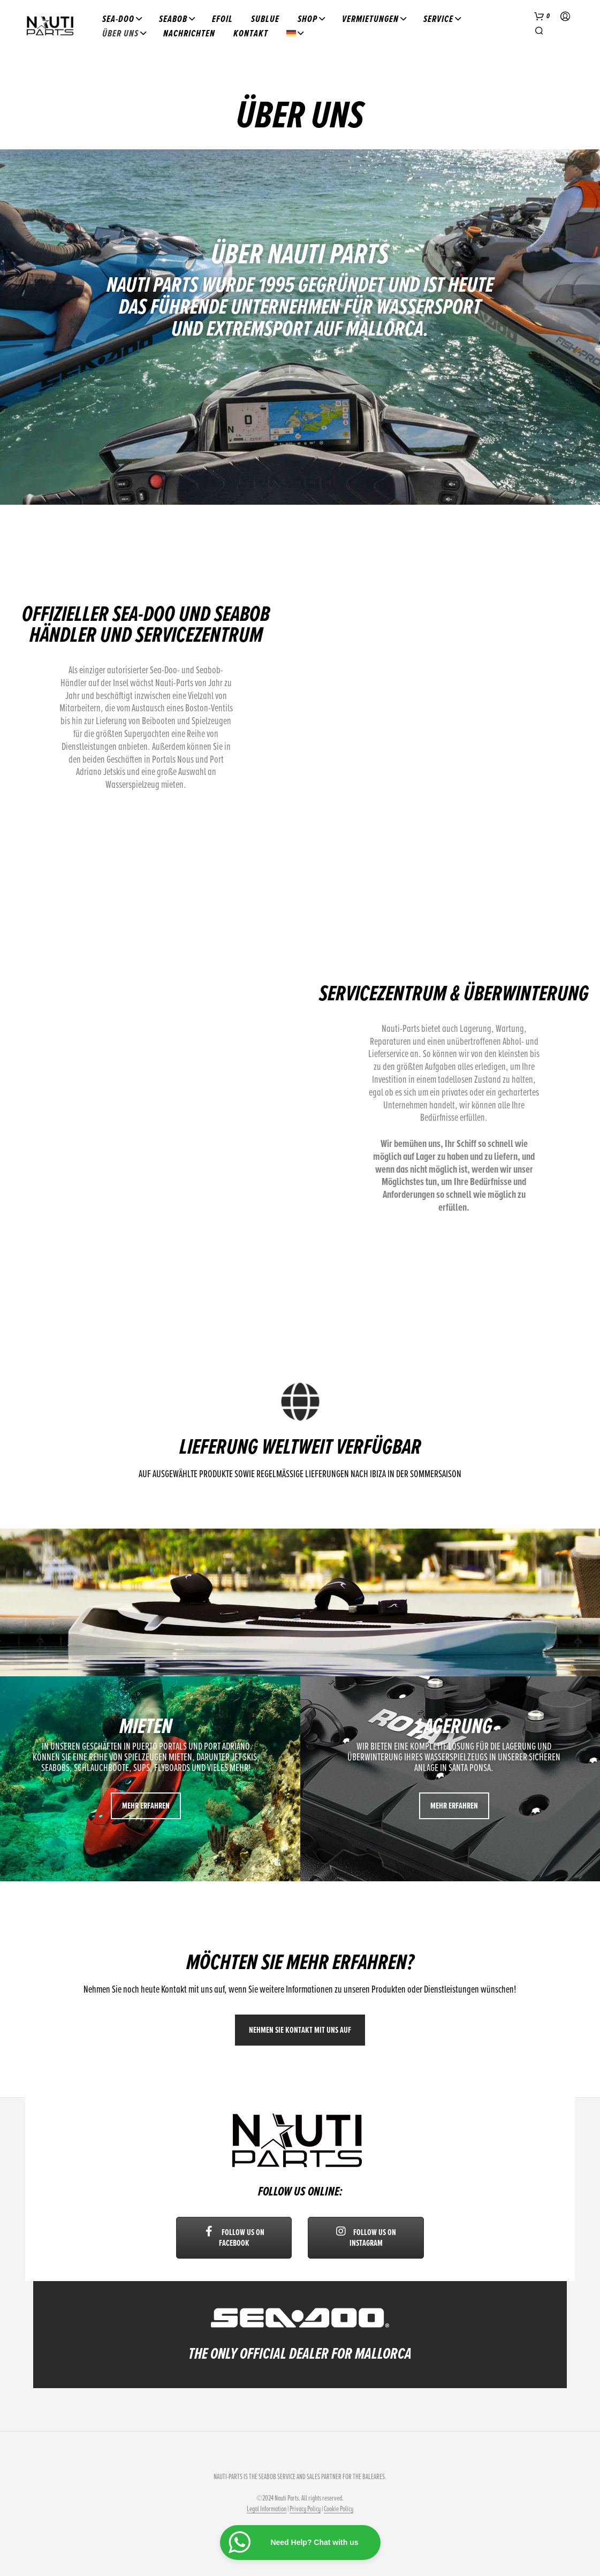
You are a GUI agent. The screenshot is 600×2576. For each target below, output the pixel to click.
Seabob (173, 19)
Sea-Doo (118, 19)
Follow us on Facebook (234, 2237)
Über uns (120, 33)
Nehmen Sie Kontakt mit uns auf (300, 2030)
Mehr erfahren (146, 1805)
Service (438, 19)
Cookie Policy (338, 2509)
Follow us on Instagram (366, 2237)
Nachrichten (189, 33)
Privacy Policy (305, 2509)
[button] (542, 16)
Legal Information (266, 2509)
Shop (307, 19)
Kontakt (250, 33)
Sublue (265, 19)
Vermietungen (370, 19)
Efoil (222, 19)
